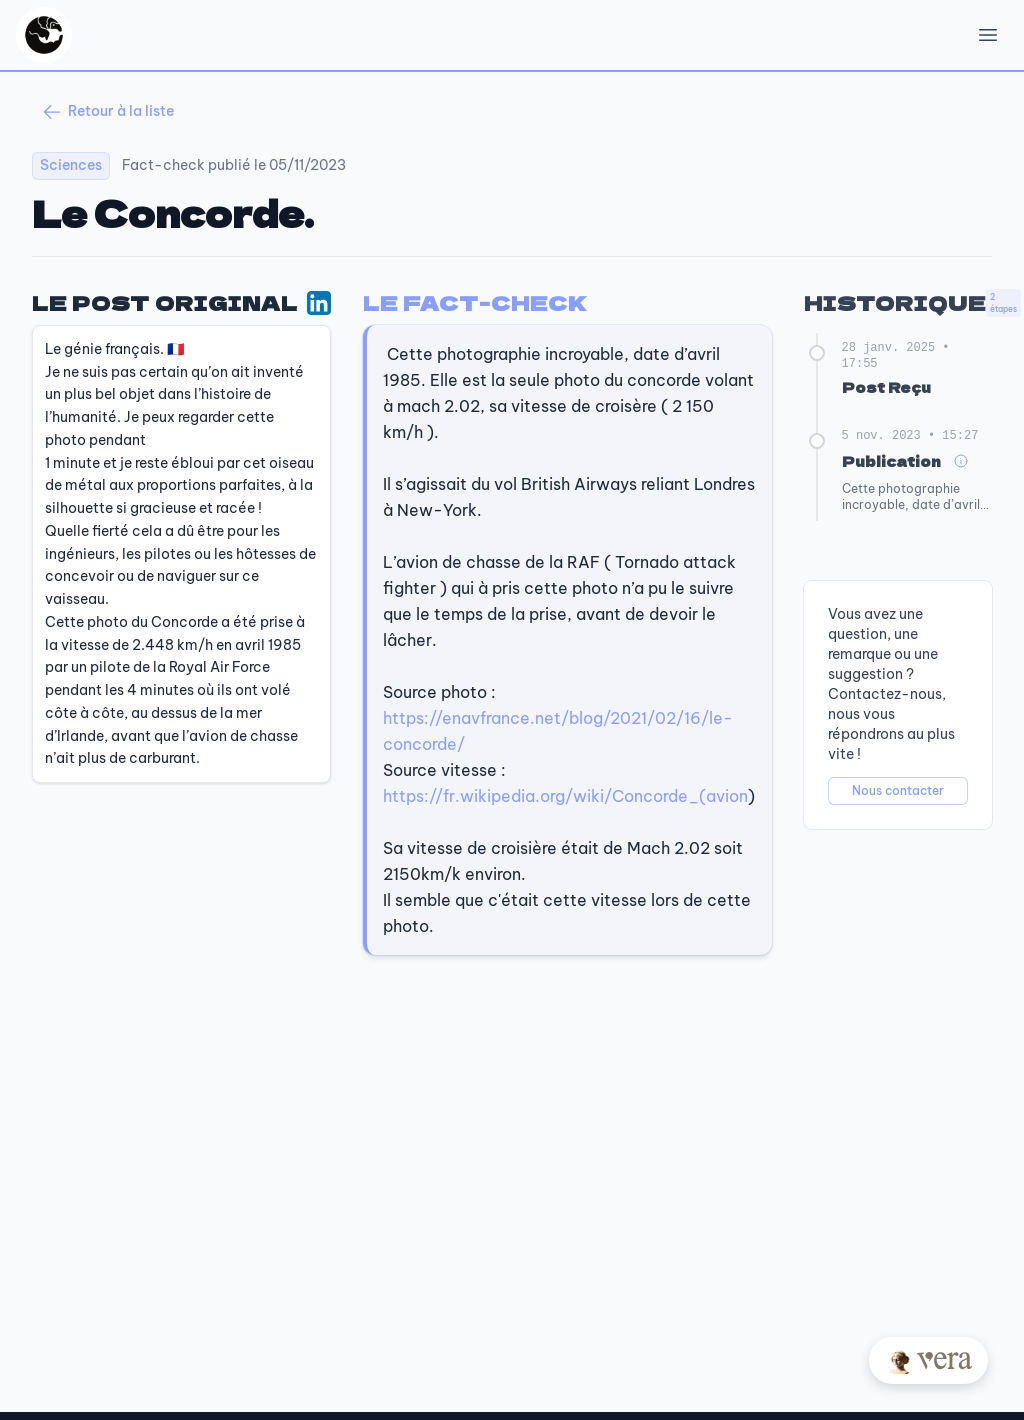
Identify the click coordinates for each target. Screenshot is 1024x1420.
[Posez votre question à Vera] (928, 1360)
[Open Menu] (988, 35)
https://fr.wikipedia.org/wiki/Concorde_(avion (565, 796)
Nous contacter (898, 790)
